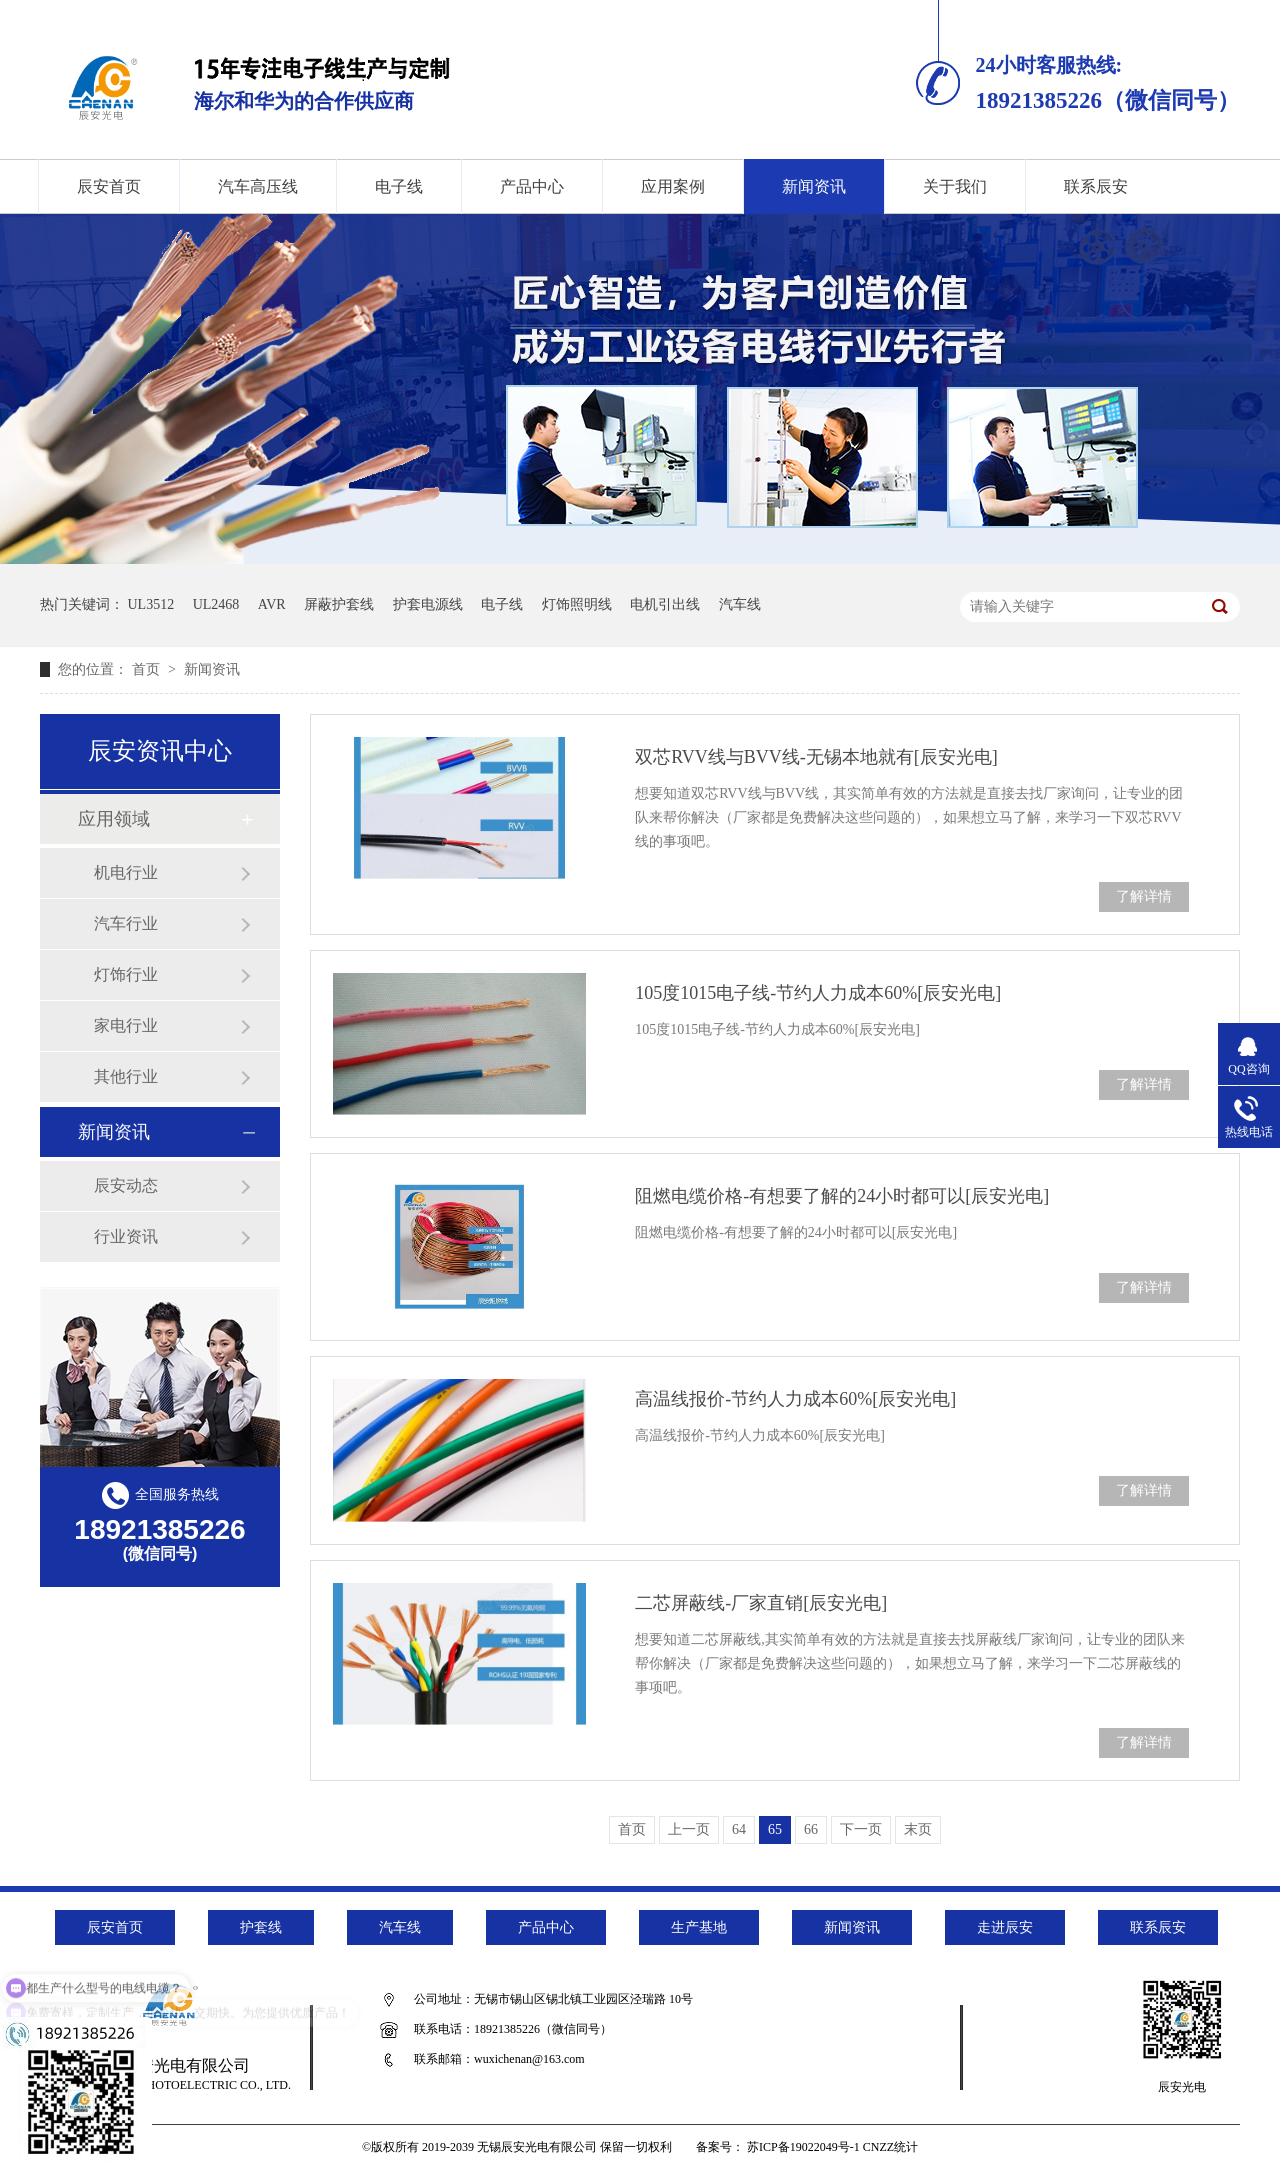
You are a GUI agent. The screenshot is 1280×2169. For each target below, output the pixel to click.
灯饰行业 (126, 974)
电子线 (399, 186)
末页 (918, 1829)
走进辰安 (1005, 1927)
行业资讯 (126, 1236)
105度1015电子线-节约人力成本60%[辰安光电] (818, 993)
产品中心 (532, 186)
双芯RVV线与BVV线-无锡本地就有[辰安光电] (816, 757)
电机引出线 (665, 604)
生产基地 (699, 1927)
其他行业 (126, 1076)
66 (811, 1829)
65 (775, 1829)
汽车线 (740, 604)
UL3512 (151, 604)
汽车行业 (126, 923)
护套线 (261, 1927)
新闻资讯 (814, 186)
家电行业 (126, 1025)
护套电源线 (428, 604)
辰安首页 (109, 186)
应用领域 (114, 819)
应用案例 (673, 186)
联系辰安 (1096, 186)
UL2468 (216, 604)
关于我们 (955, 186)
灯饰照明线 (577, 604)
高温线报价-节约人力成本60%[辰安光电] (795, 1399)
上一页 (689, 1829)
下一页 (861, 1829)
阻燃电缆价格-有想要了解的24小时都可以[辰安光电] (842, 1196)
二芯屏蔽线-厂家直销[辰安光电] (761, 1603)
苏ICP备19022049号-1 (803, 2147)
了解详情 (1144, 896)
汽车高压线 (258, 186)
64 (739, 1829)
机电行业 (126, 872)
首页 (148, 669)
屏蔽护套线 (339, 604)
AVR (272, 604)
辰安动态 (126, 1185)
